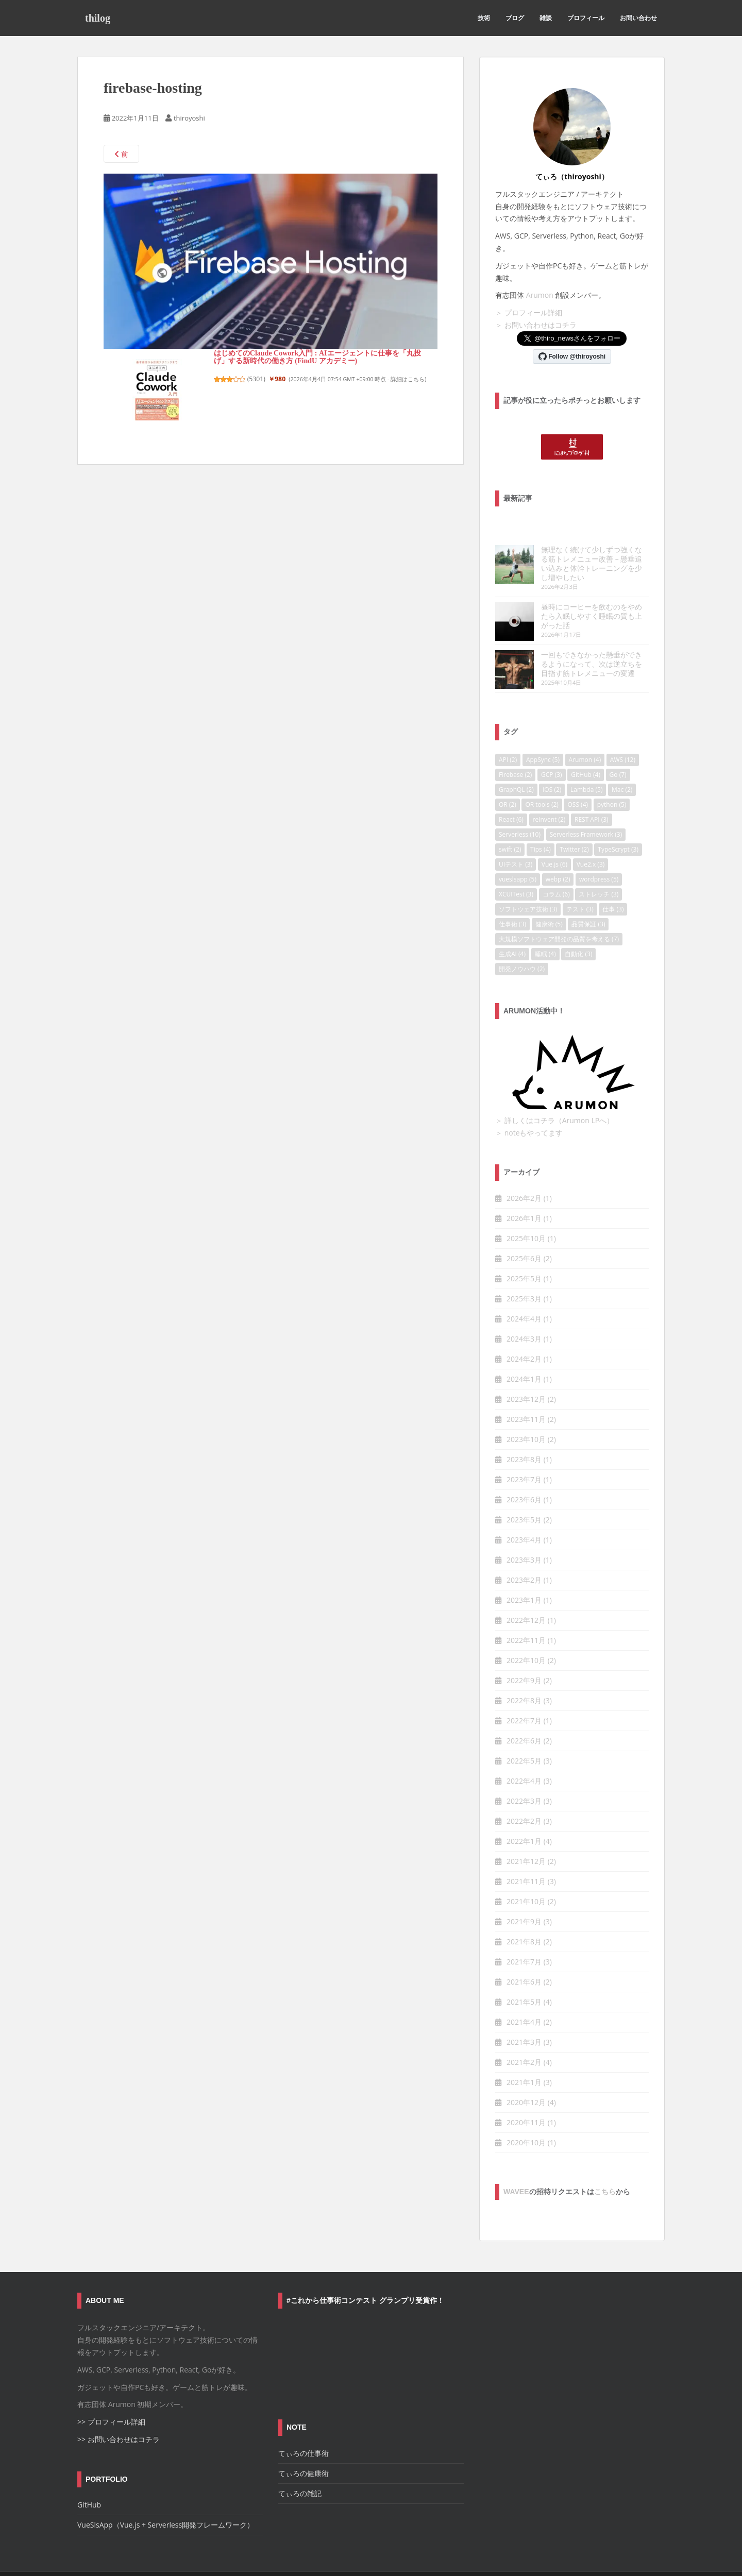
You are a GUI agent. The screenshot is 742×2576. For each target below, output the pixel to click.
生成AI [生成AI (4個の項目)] (512, 925)
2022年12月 (526, 1592)
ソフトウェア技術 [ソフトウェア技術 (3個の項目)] (528, 880)
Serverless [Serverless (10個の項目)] (520, 806)
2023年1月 (524, 1572)
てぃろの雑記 (300, 2465)
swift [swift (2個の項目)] (510, 821)
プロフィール (585, 18)
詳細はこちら (408, 379)
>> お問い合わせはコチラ (118, 2411)
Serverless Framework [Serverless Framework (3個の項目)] (586, 806)
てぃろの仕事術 (303, 2425)
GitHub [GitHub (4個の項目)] (585, 746)
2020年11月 (526, 2094)
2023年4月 (524, 1512)
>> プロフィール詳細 (111, 2394)
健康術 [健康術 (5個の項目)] (549, 895)
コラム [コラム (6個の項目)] (556, 865)
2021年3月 (524, 2014)
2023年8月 (524, 1431)
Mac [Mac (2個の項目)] (622, 761)
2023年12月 (526, 1371)
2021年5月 (524, 1974)
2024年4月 (524, 1291)
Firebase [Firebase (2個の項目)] (515, 746)
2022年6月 (524, 1713)
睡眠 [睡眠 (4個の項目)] (545, 925)
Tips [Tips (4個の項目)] (540, 821)
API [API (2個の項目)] (508, 731)
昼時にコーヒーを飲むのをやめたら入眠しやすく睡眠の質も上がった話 (571, 602)
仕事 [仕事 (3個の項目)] (612, 880)
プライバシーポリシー (227, 2559)
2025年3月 (524, 1271)
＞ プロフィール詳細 (528, 312)
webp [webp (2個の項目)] (558, 850)
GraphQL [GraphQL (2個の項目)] (516, 761)
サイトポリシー (159, 2559)
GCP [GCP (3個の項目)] (551, 746)
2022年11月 (526, 1612)
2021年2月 (524, 2034)
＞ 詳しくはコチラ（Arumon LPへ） (554, 1092)
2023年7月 (524, 1451)
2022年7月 (524, 1693)
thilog (97, 18)
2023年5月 (524, 1492)
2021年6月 (524, 1954)
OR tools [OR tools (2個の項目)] (541, 776)
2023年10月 (526, 1411)
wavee (516, 2164)
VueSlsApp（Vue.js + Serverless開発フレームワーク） (165, 2497)
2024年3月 (524, 1311)
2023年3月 (524, 1532)
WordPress (649, 2559)
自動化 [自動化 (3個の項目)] (578, 925)
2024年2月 (524, 1331)
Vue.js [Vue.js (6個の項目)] (554, 836)
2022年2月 (524, 1793)
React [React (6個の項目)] (511, 791)
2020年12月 (526, 2074)
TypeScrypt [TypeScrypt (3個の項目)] (618, 821)
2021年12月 (526, 1833)
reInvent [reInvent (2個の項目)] (549, 791)
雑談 (545, 18)
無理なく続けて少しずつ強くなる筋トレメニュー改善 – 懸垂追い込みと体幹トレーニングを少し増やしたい (571, 559)
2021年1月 (524, 2054)
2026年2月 (524, 1170)
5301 (256, 379)
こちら (605, 2164)
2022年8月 (524, 1672)
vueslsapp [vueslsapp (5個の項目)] (517, 850)
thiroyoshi (189, 118)
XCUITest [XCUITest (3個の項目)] (516, 865)
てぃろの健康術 (303, 2445)
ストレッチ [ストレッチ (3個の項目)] (598, 865)
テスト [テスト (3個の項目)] (580, 880)
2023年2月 (524, 1552)
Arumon (539, 295)
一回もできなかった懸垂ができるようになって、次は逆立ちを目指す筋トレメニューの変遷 (571, 640)
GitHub (89, 2477)
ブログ (514, 18)
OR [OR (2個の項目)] (507, 776)
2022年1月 (524, 1813)
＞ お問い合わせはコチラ (536, 325)
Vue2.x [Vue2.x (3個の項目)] (591, 836)
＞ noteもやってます (529, 1104)
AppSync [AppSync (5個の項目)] (543, 731)
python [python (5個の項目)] (612, 776)
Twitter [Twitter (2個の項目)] (574, 821)
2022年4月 (524, 1753)
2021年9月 (524, 1894)
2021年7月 (524, 1934)
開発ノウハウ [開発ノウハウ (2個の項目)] (522, 940)
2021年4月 (524, 1994)
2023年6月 (524, 1472)
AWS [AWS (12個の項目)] (622, 731)
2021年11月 (526, 1853)
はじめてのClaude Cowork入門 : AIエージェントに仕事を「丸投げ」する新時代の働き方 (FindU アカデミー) (317, 357)
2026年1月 (524, 1190)
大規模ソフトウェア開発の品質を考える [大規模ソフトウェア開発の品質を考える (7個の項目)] (559, 910)
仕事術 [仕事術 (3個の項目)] (512, 895)
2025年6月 (524, 1230)
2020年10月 (526, 2115)
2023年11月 (526, 1391)
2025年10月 (526, 1210)
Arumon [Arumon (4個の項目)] (585, 731)
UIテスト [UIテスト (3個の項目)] (515, 836)
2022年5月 (524, 1733)
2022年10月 (526, 1632)
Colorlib (585, 2559)
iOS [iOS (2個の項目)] (552, 761)
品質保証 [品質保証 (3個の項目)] (588, 895)
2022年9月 (524, 1652)
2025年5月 (524, 1251)
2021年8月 (524, 1914)
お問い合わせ (638, 18)
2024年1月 (524, 1351)
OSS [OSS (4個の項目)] (577, 776)
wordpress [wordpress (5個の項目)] (598, 850)
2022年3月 (524, 1773)
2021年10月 (526, 1873)
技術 (484, 18)
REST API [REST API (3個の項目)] (592, 791)
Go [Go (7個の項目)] (618, 746)
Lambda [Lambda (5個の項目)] (586, 761)
